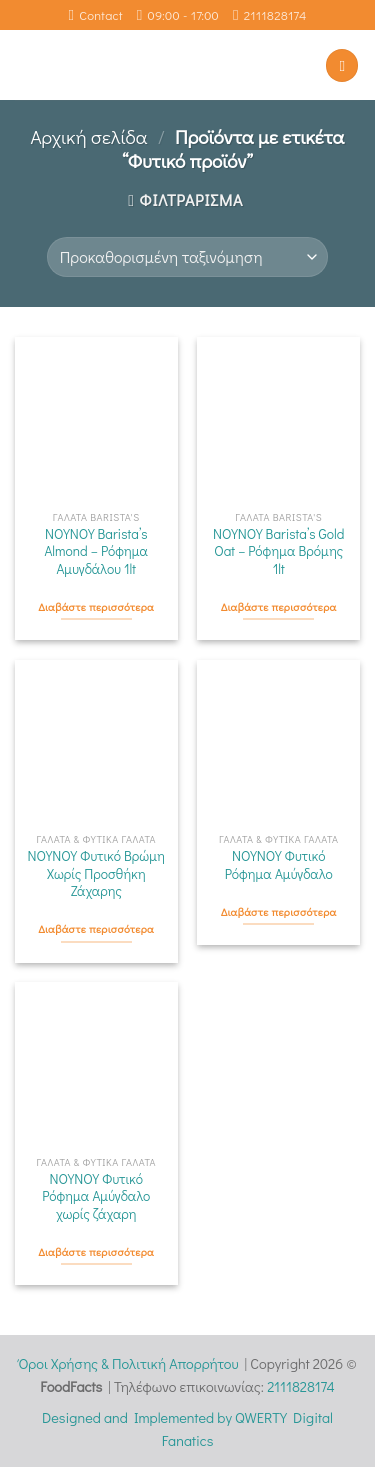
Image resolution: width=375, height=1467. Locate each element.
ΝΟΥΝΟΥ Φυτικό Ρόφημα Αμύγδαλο (279, 865)
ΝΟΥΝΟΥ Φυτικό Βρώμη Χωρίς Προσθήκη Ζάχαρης (96, 874)
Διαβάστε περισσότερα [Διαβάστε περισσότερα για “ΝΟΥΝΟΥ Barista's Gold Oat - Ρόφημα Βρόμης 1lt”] (279, 607)
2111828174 (301, 1386)
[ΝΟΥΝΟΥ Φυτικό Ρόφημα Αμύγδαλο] (278, 741)
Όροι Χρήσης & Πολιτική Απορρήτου (128, 1363)
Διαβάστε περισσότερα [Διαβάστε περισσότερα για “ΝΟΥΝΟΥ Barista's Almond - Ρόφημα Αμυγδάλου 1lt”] (96, 607)
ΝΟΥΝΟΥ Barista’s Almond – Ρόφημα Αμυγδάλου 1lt (96, 552)
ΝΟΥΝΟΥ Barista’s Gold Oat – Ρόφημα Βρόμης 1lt (278, 552)
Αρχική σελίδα (88, 136)
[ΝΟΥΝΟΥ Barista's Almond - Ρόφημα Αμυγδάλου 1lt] (96, 418)
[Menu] (342, 65)
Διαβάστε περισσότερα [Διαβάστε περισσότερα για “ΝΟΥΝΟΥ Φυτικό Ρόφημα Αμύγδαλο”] (279, 912)
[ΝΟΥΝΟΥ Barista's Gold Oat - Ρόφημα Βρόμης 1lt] (278, 418)
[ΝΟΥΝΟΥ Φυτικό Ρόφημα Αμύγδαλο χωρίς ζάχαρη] (96, 1063)
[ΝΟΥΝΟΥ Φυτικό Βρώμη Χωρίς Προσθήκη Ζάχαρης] (96, 741)
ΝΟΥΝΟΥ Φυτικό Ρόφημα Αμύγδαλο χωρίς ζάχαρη (96, 1197)
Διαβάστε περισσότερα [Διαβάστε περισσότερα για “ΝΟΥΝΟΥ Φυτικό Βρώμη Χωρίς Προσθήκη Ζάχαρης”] (96, 929)
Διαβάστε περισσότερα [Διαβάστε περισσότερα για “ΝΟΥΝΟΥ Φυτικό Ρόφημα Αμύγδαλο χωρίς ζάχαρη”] (96, 1252)
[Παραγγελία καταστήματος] (187, 257)
